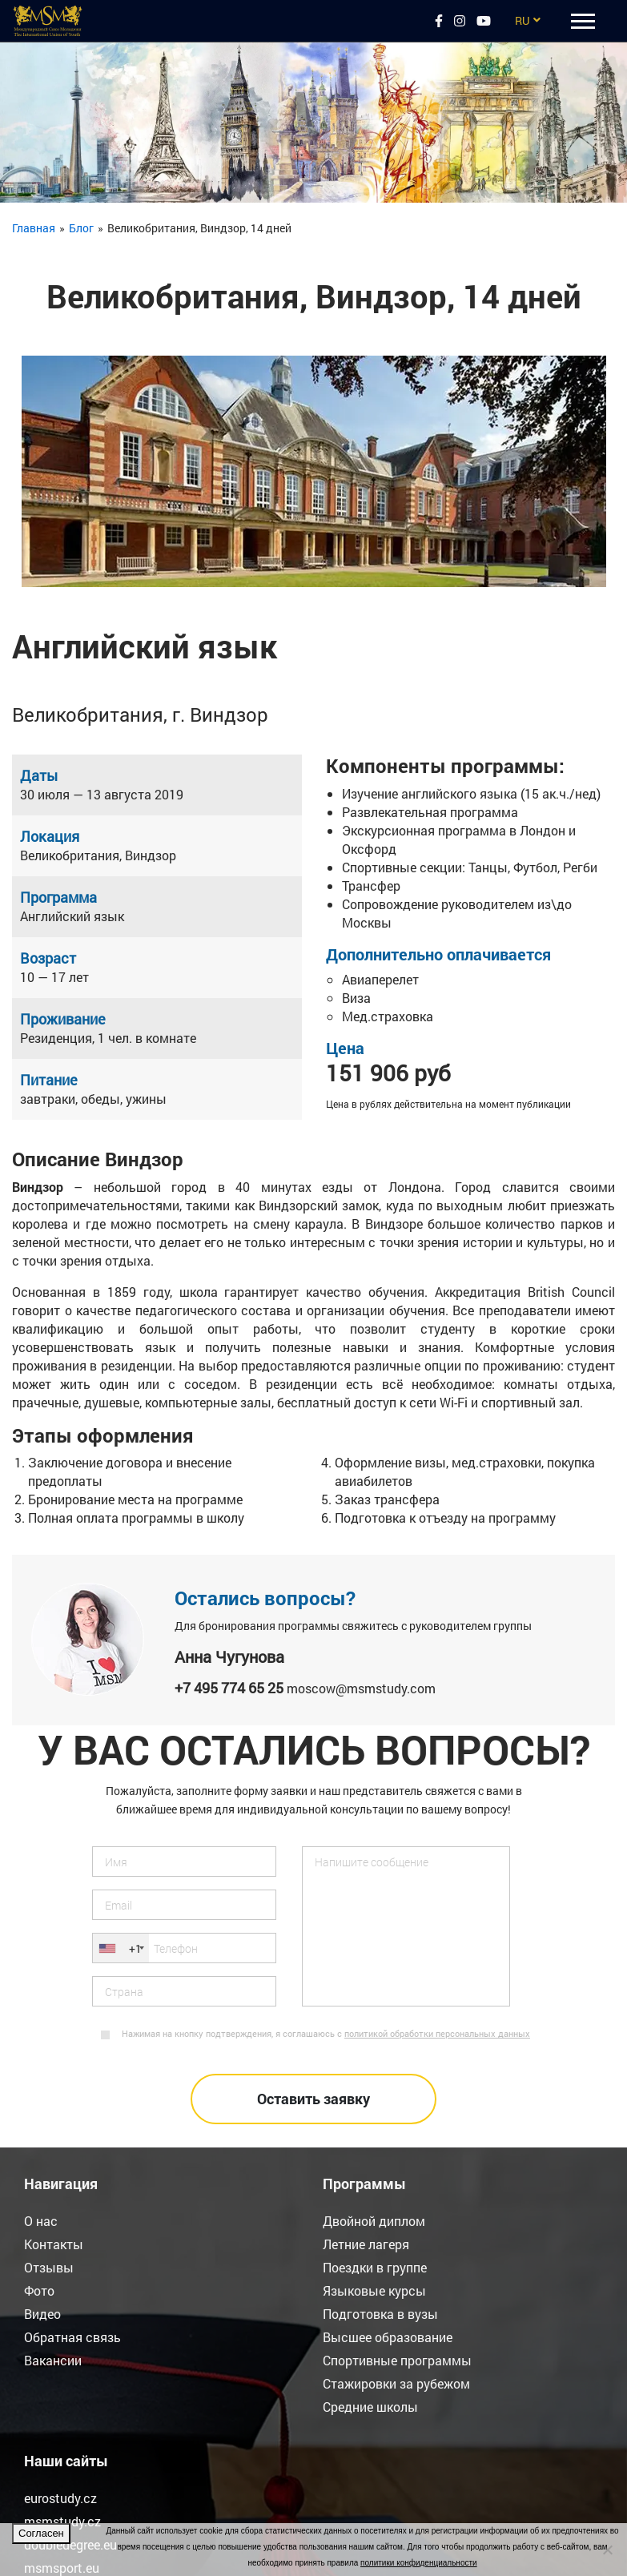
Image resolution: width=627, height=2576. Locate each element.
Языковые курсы (374, 2290)
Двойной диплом (374, 2220)
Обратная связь (72, 2336)
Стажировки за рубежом (396, 2383)
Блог (81, 227)
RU (522, 20)
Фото (39, 2290)
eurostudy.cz (60, 2497)
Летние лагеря (366, 2244)
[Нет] (607, 2550)
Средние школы (370, 2406)
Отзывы (49, 2267)
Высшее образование (387, 2336)
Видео (42, 2313)
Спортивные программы (397, 2360)
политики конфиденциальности (418, 2562)
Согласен (41, 2533)
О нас (41, 2220)
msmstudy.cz (62, 2521)
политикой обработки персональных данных (437, 2033)
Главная (33, 227)
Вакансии (53, 2360)
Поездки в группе (375, 2267)
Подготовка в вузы (380, 2313)
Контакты (53, 2244)
